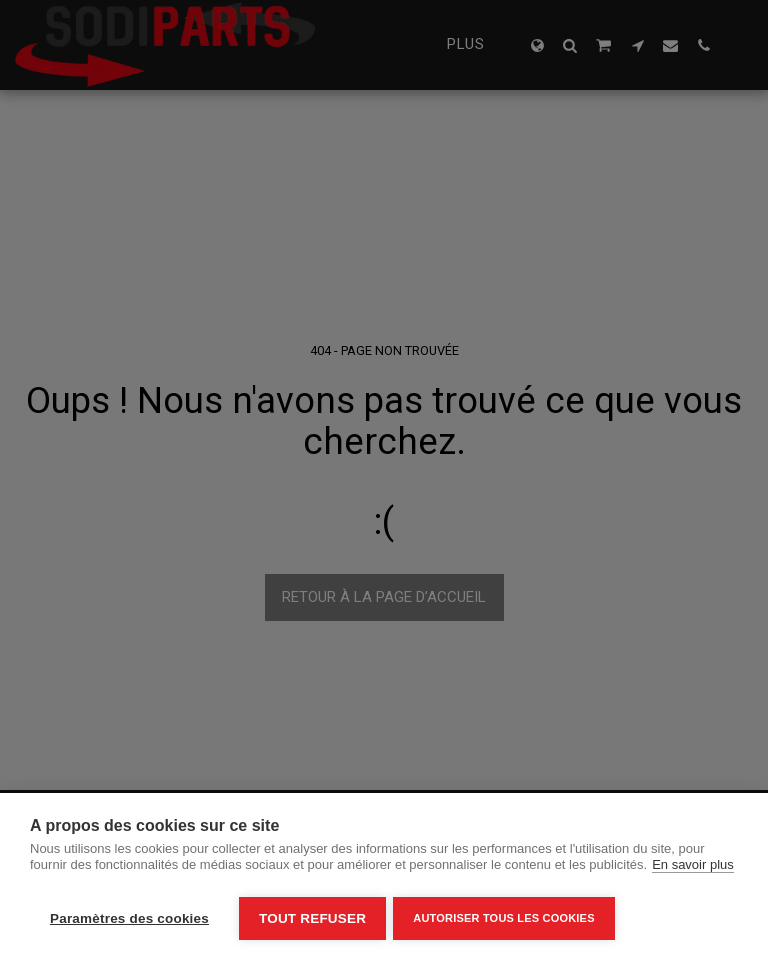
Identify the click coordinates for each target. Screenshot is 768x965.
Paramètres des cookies (129, 918)
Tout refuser (312, 918)
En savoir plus (693, 868)
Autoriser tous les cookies (506, 918)
